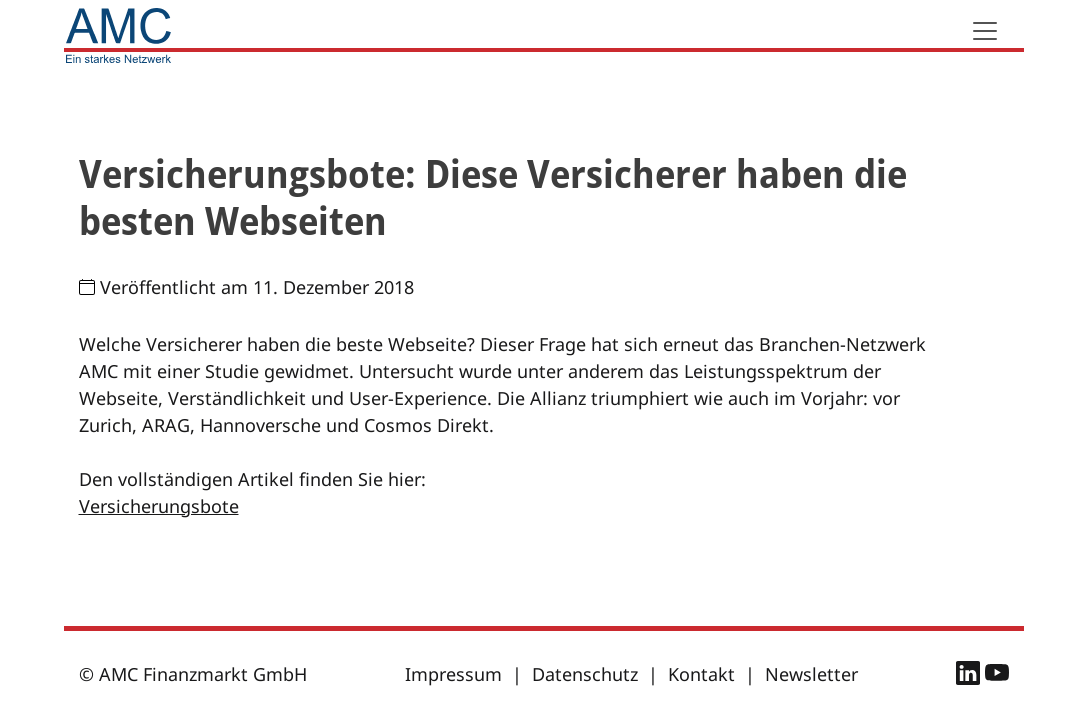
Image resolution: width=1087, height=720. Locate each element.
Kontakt (701, 674)
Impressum (453, 674)
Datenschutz (585, 674)
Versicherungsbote (159, 506)
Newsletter (811, 674)
